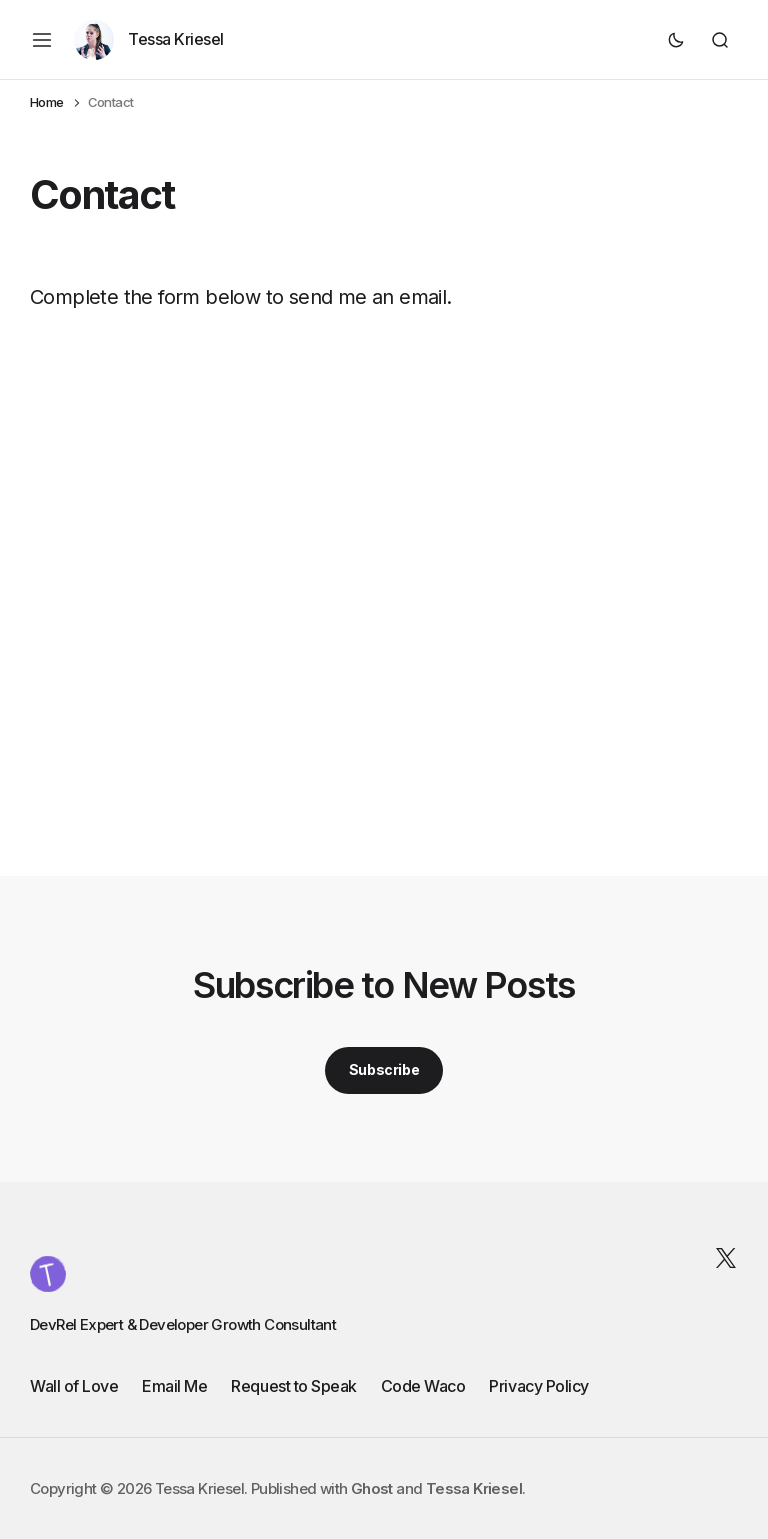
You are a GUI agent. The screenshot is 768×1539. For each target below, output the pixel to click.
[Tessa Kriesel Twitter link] (722, 1258)
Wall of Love (74, 1386)
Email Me (174, 1386)
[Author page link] (149, 40)
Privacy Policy (538, 1386)
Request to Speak (293, 1386)
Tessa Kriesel (474, 1488)
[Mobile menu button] (42, 40)
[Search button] (720, 40)
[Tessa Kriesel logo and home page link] (48, 1274)
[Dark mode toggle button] (676, 40)
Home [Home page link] (47, 102)
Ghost (372, 1488)
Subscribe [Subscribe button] (384, 1069)
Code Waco (423, 1386)
